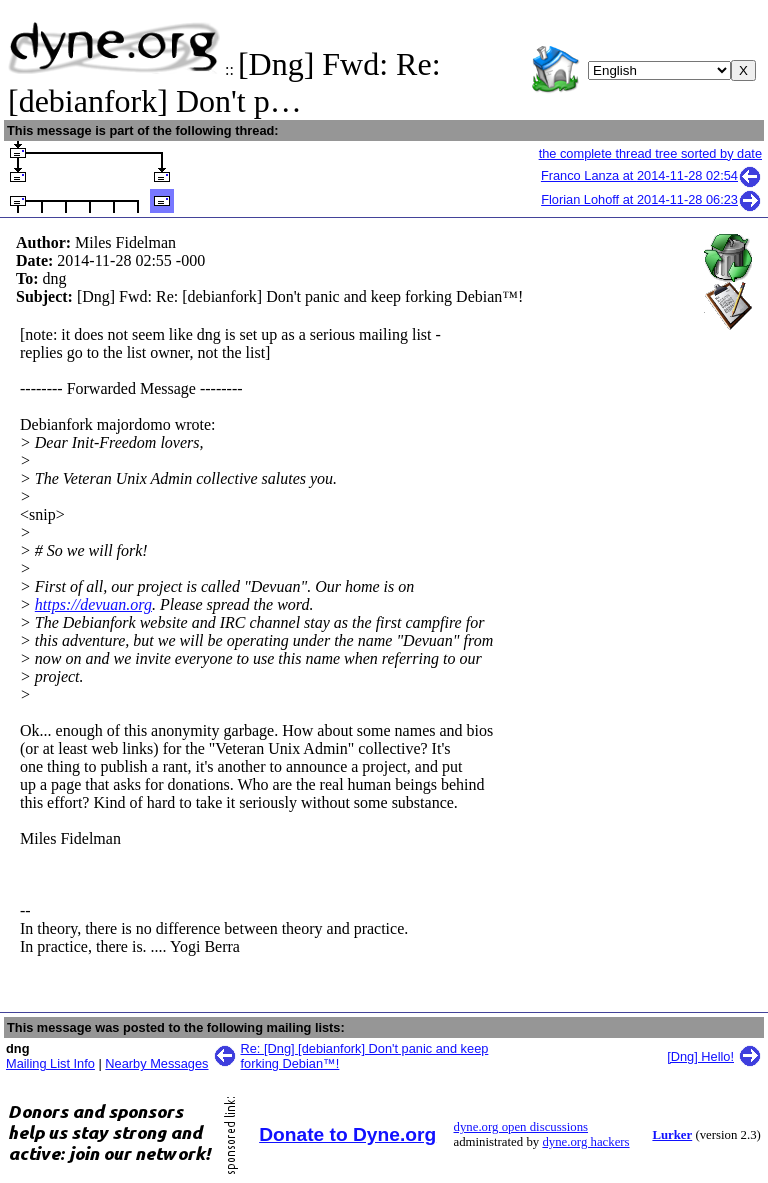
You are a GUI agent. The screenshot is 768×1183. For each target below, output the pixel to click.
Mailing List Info (50, 1063)
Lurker (672, 1135)
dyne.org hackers (585, 1142)
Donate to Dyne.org (347, 1134)
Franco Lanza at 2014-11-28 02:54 (651, 175)
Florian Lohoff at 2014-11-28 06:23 (651, 199)
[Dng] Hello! (700, 1056)
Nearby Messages (156, 1063)
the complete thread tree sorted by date (650, 153)
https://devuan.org (93, 604)
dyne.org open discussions (521, 1127)
